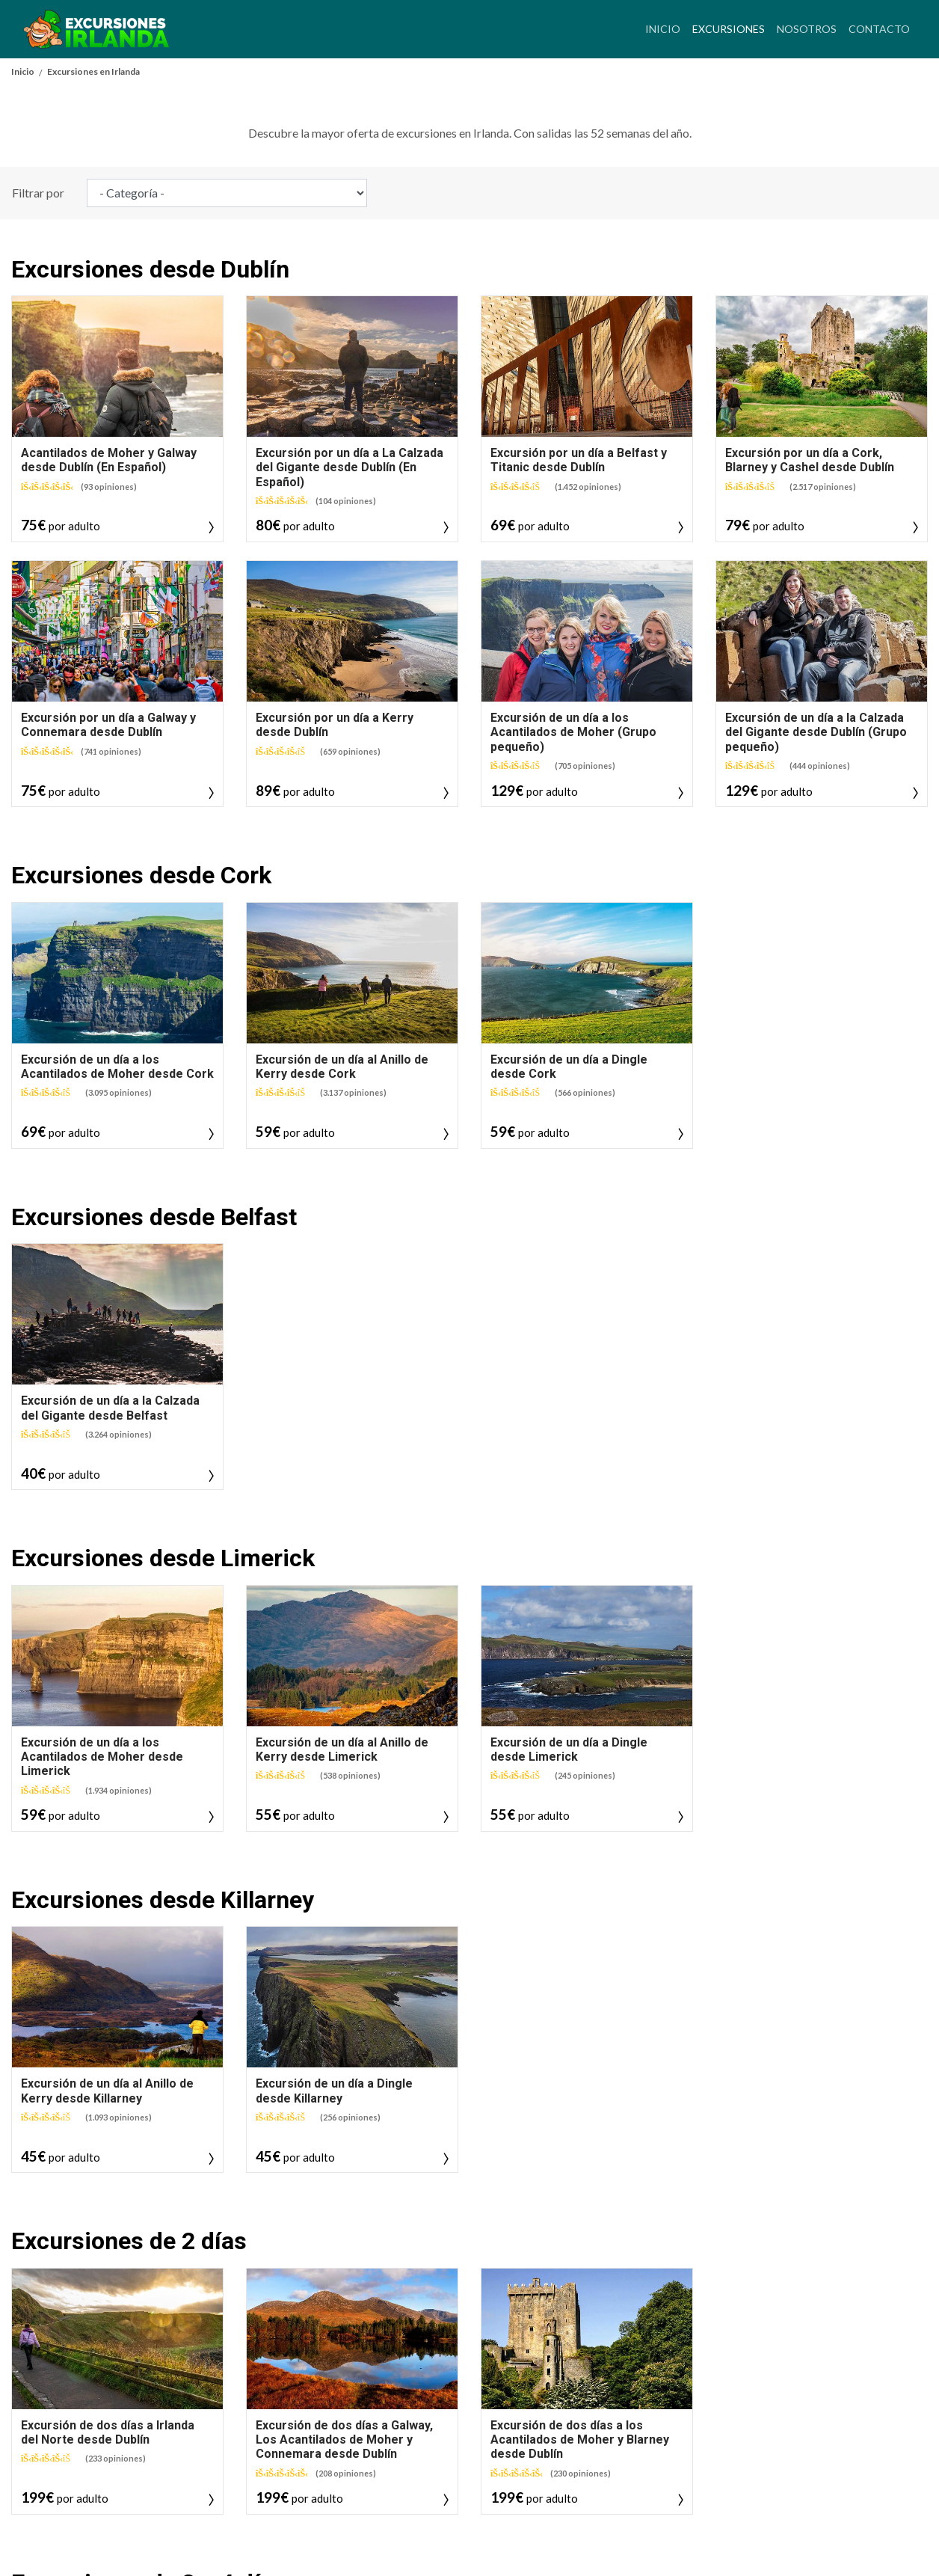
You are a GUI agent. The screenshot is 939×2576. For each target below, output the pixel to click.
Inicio (662, 28)
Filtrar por (38, 529)
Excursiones (731, 27)
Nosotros (807, 28)
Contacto (879, 28)
